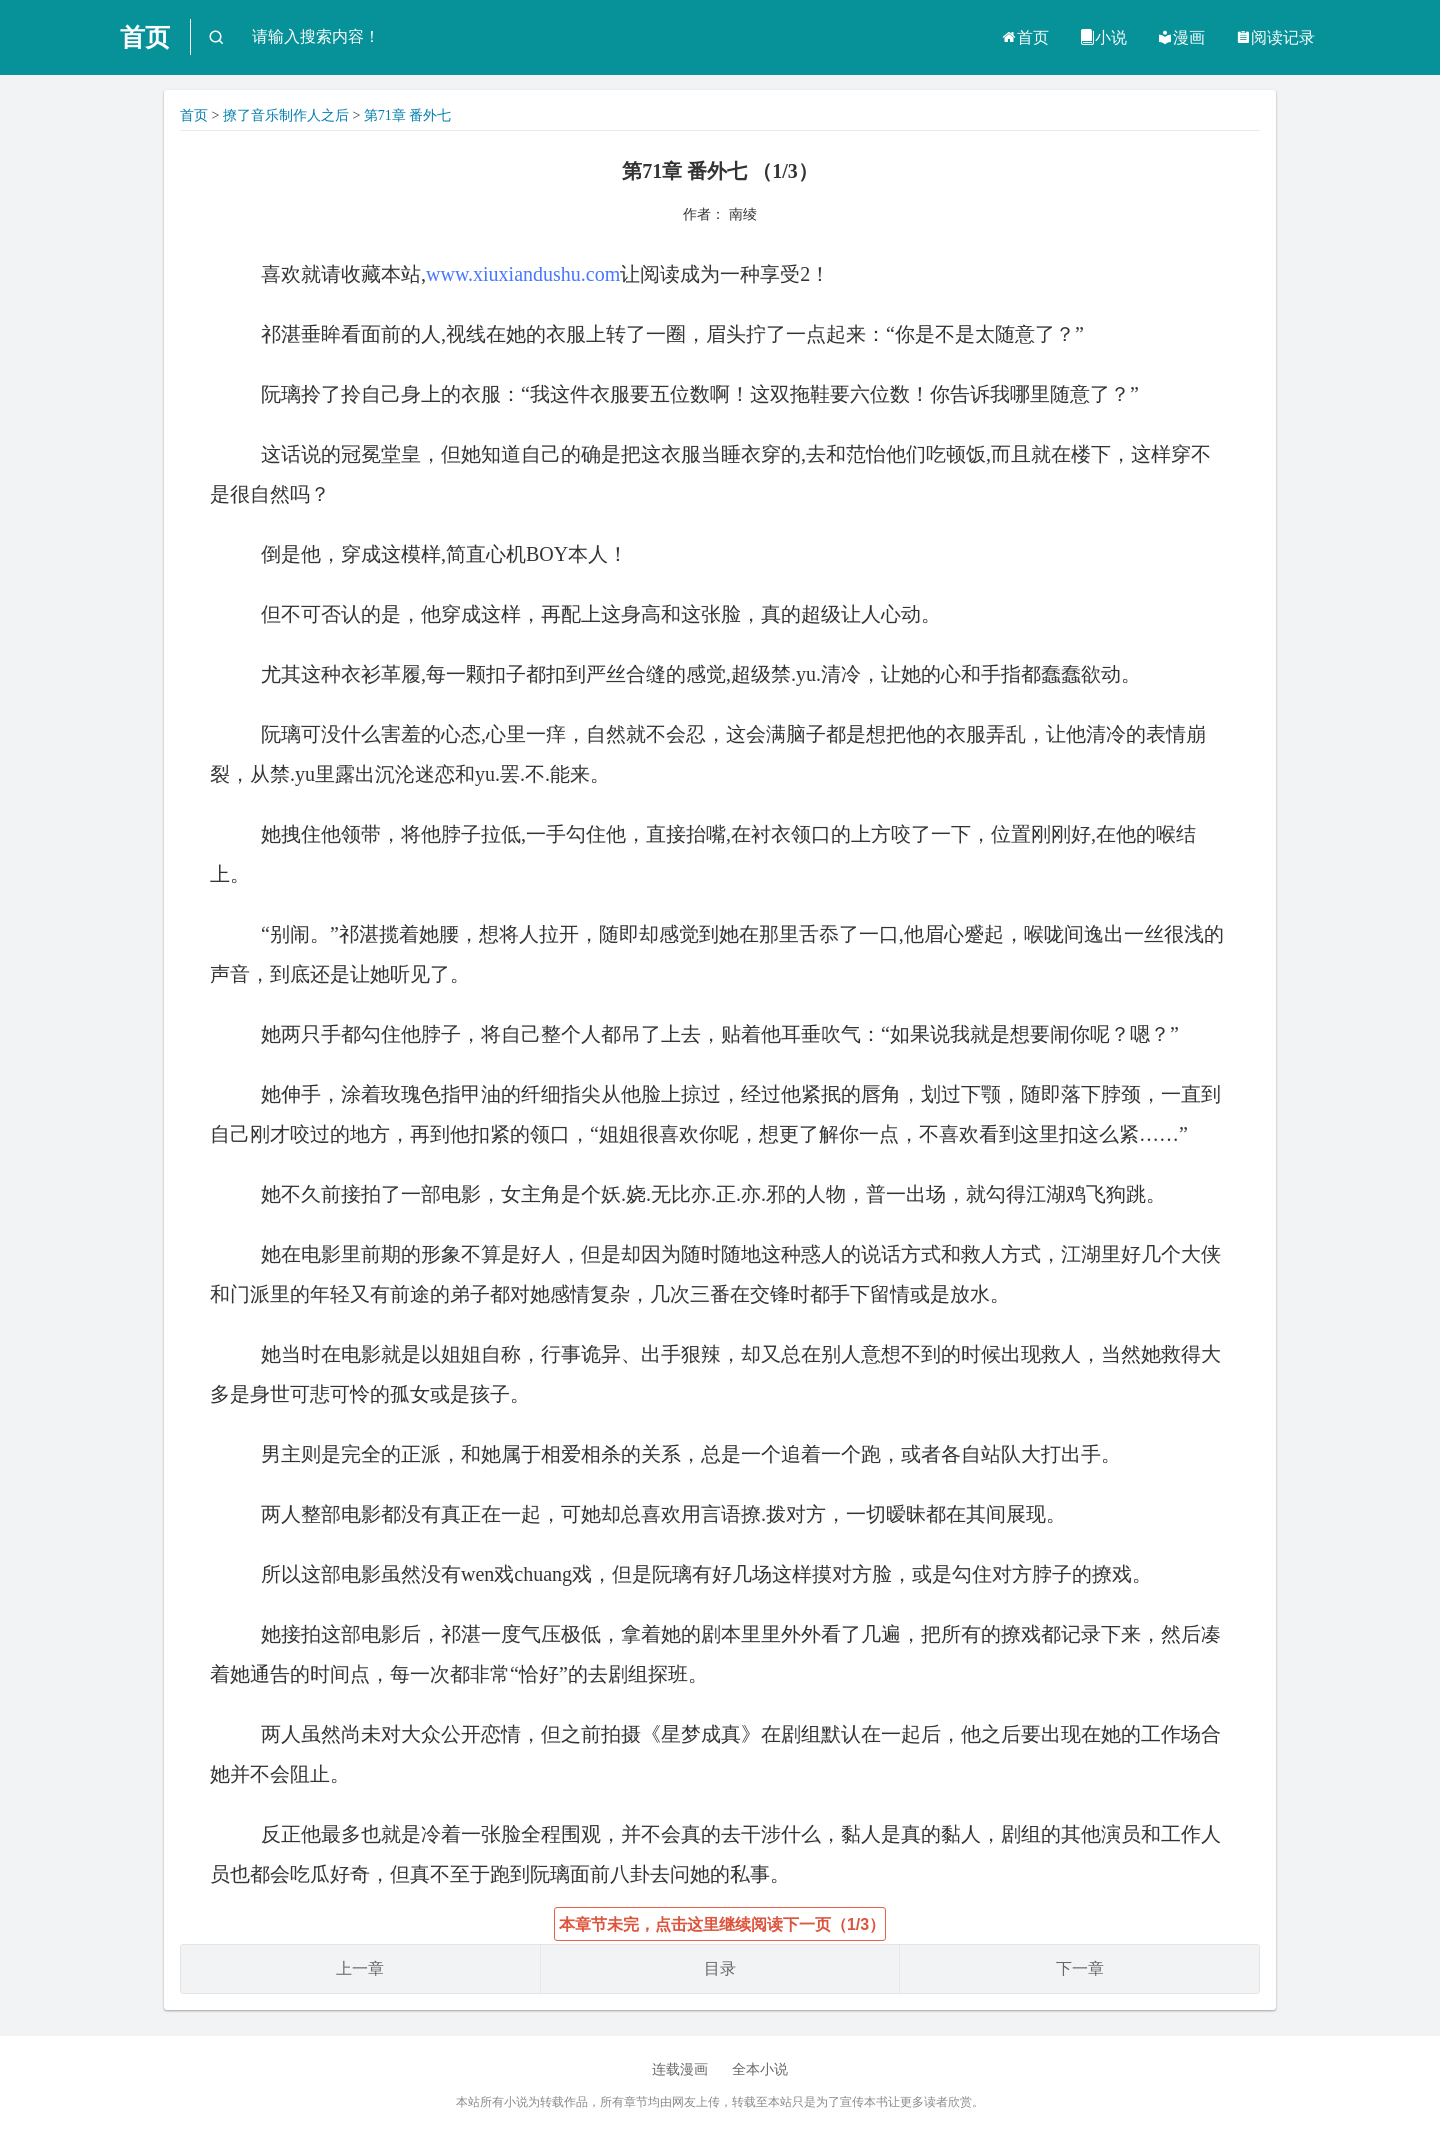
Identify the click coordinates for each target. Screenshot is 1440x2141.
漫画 (1181, 37)
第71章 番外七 (408, 115)
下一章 (1080, 1968)
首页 (145, 37)
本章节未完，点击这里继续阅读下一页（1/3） (722, 1924)
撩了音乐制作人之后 (286, 115)
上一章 (360, 1968)
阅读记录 (1275, 37)
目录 (720, 1968)
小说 (1103, 37)
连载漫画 (680, 2069)
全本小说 (760, 2069)
